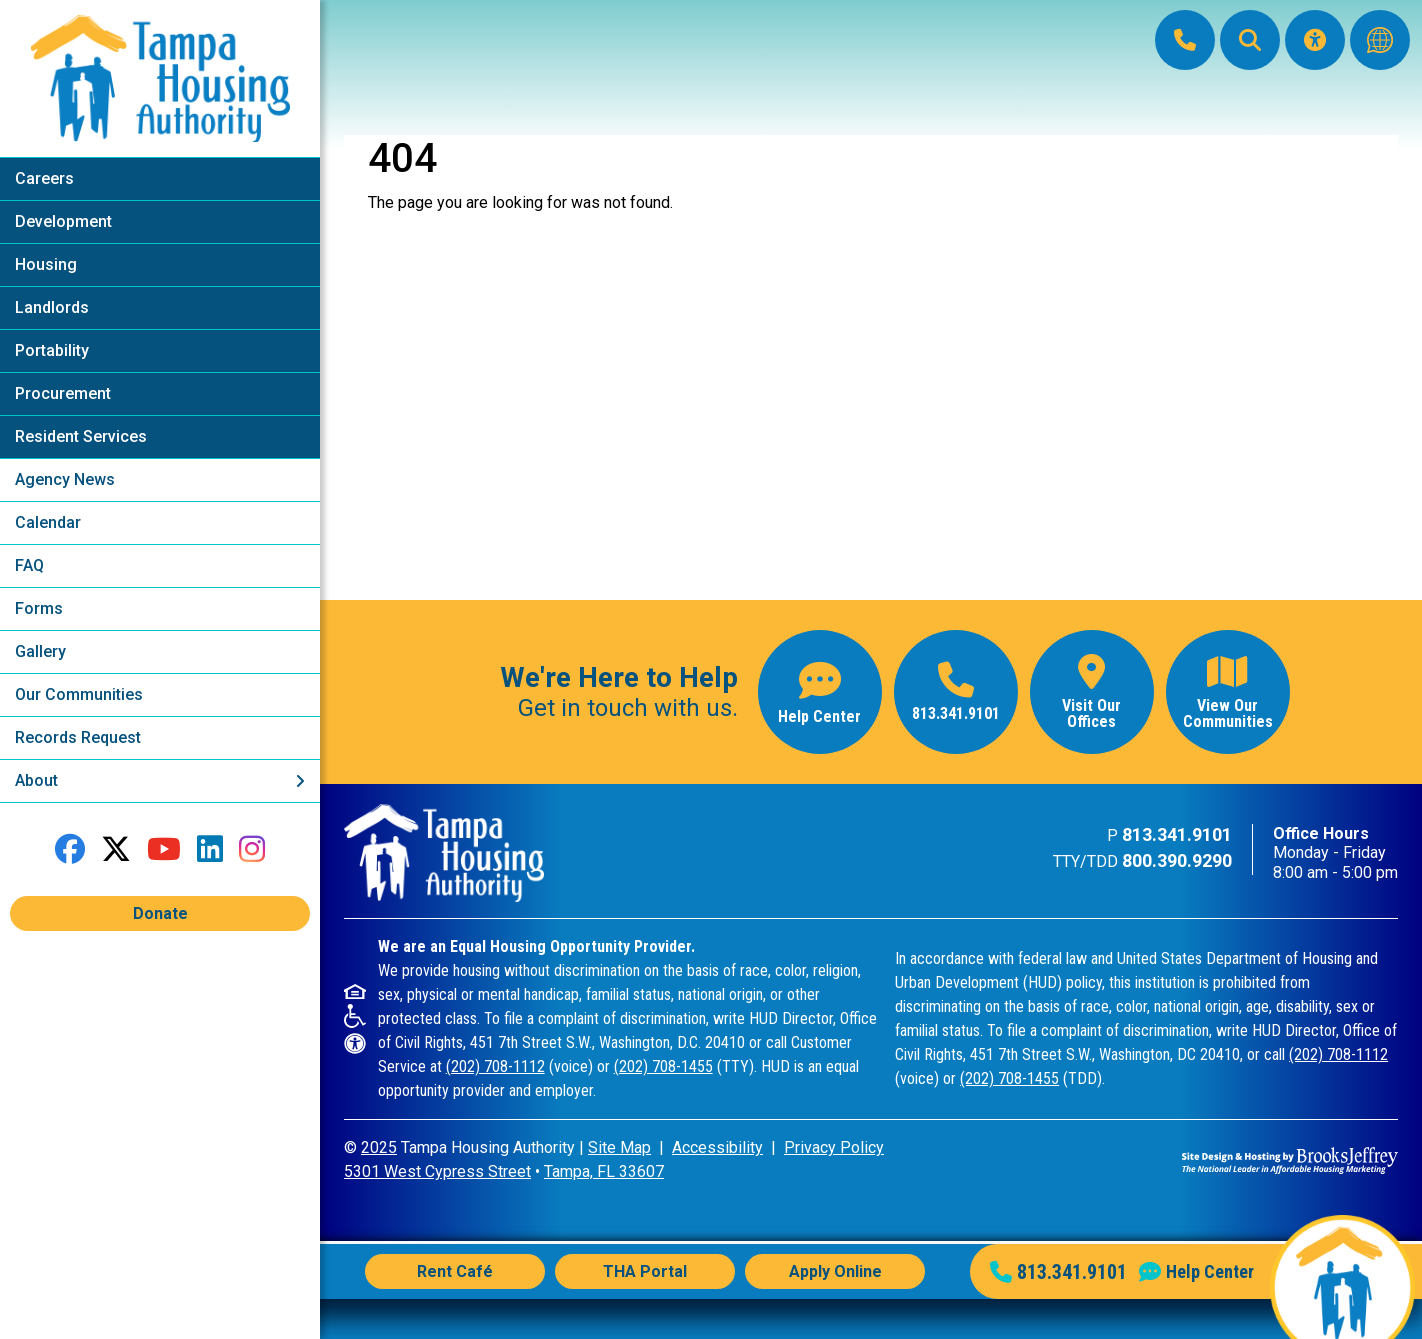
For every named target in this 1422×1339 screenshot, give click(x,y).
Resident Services (81, 436)
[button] (1250, 40)
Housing (46, 264)
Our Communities (79, 694)
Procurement (63, 393)
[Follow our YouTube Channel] (164, 849)
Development (63, 221)
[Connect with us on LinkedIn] (210, 849)
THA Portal (645, 1271)
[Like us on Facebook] (70, 849)
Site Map (619, 1147)
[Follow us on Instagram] (252, 849)
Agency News (65, 479)
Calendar (48, 522)
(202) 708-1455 (663, 1066)
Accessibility (717, 1147)
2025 (379, 1147)
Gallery (40, 651)
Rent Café (455, 1271)
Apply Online (835, 1271)
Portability (52, 350)
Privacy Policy (834, 1147)
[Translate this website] (1380, 40)
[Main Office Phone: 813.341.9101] (1185, 40)
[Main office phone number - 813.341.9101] (956, 692)
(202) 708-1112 (495, 1066)
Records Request (78, 737)
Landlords (52, 307)
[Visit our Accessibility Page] (1315, 40)
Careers (44, 178)
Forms (39, 608)
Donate (160, 913)
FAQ (29, 565)
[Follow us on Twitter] (116, 849)
